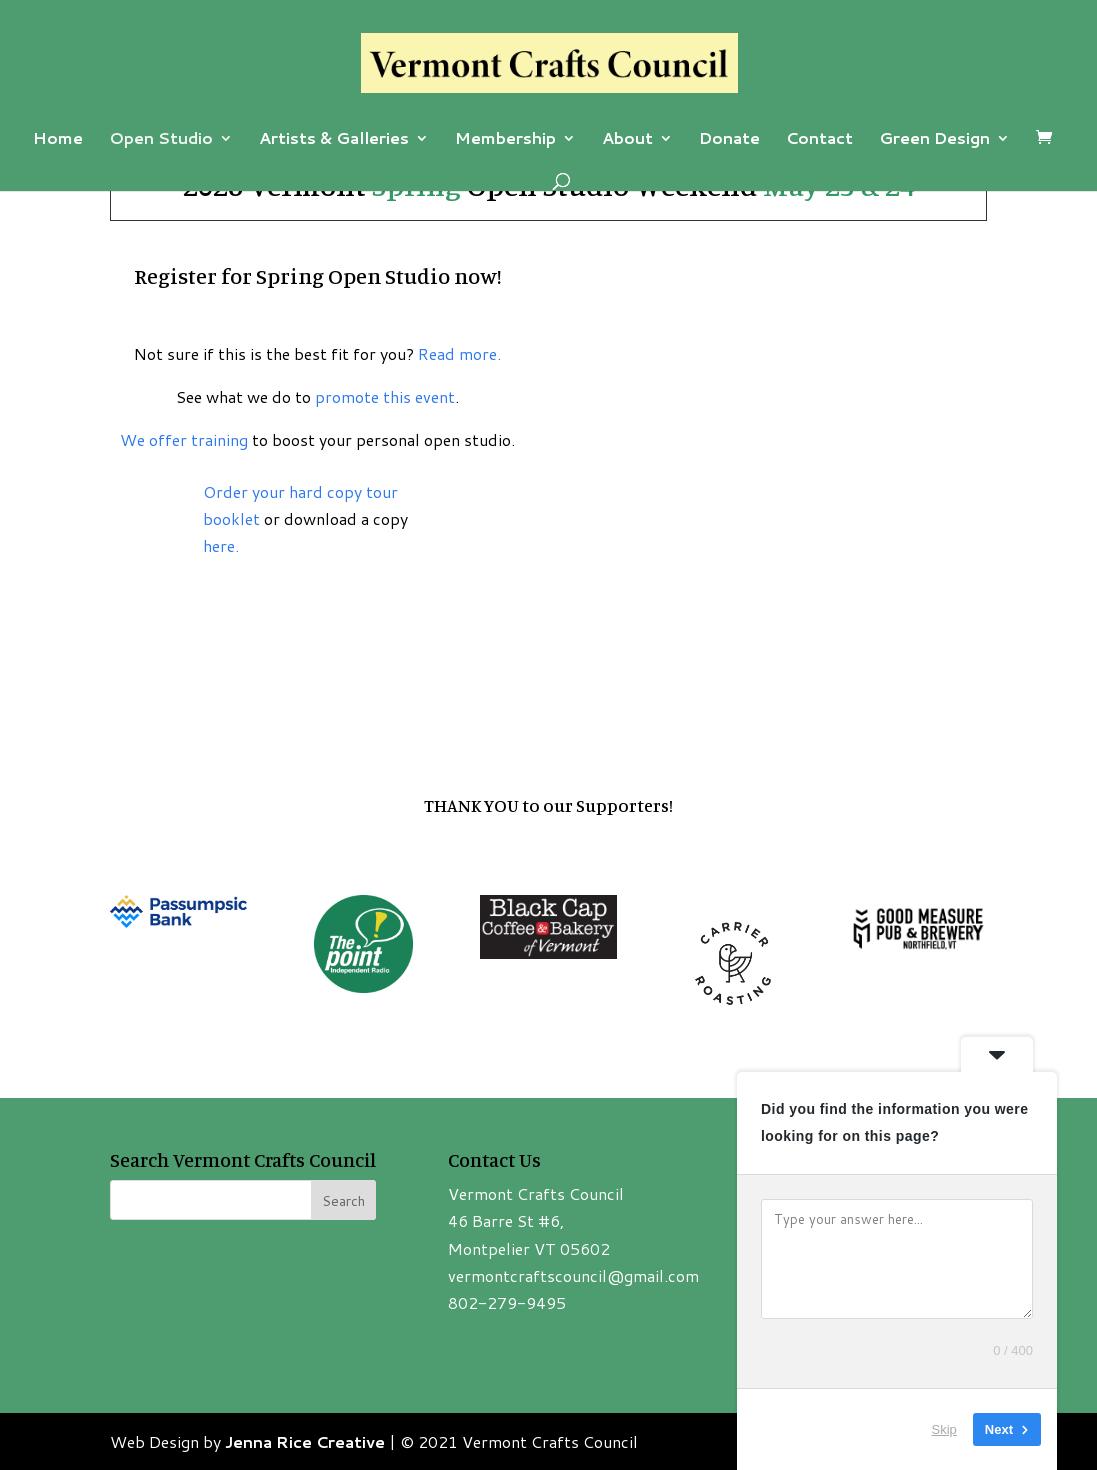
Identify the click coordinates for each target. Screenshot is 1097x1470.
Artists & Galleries (334, 140)
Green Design (934, 140)
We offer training (184, 439)
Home (58, 140)
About (627, 140)
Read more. (459, 353)
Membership (505, 140)
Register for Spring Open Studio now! (317, 275)
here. (221, 545)
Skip (944, 1429)
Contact (819, 140)
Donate (729, 140)
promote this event (385, 396)
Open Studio (161, 140)
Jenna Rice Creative (305, 1441)
